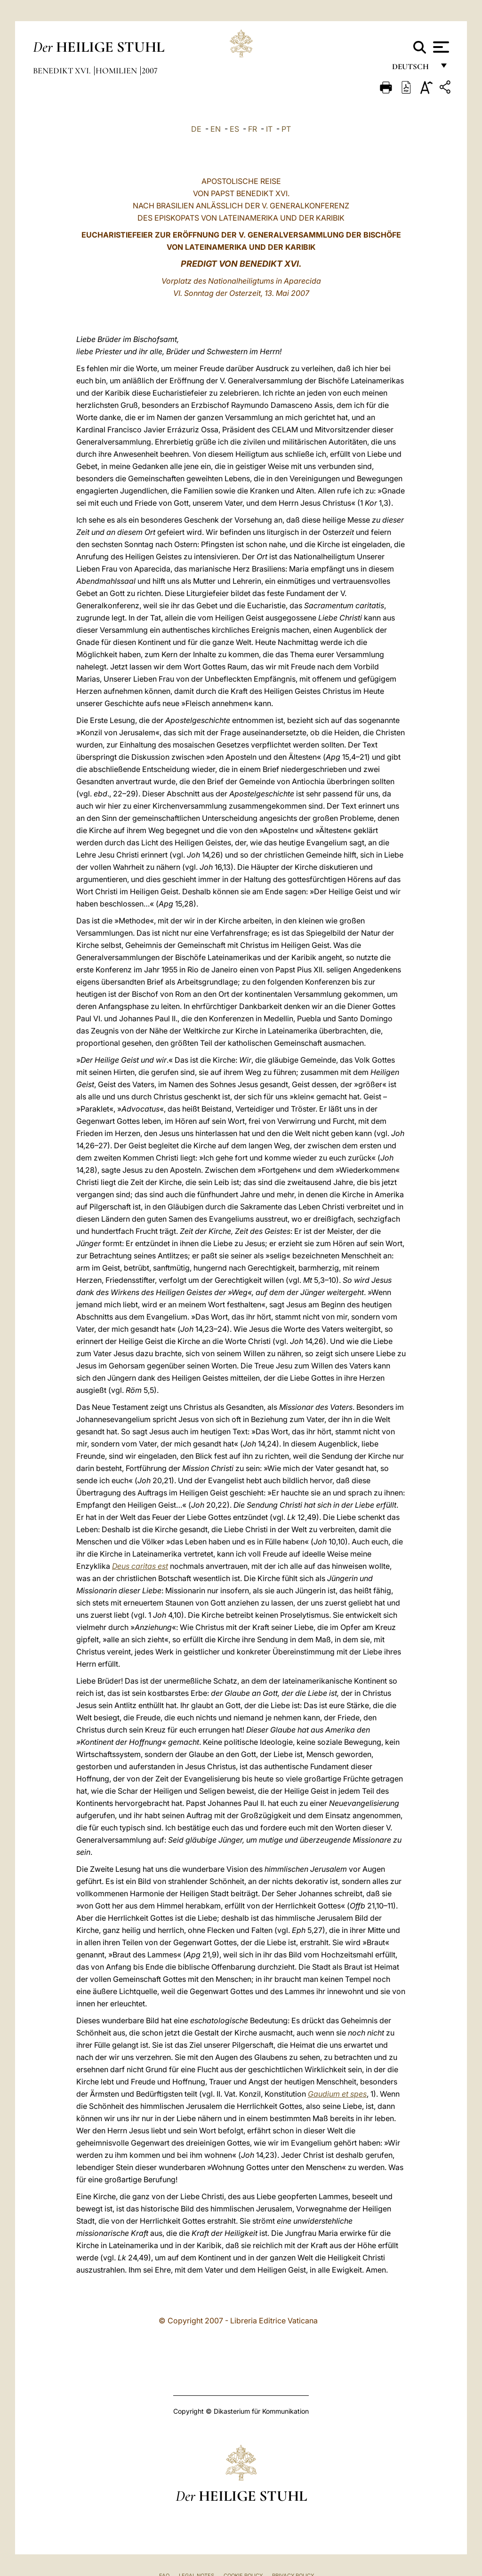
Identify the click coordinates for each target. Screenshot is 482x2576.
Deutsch (413, 69)
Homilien (117, 70)
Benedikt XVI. (63, 70)
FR (252, 129)
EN (215, 129)
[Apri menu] (440, 47)
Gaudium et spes (337, 2094)
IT (269, 129)
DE (196, 129)
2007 (150, 70)
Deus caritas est (140, 1566)
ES (234, 129)
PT (286, 129)
